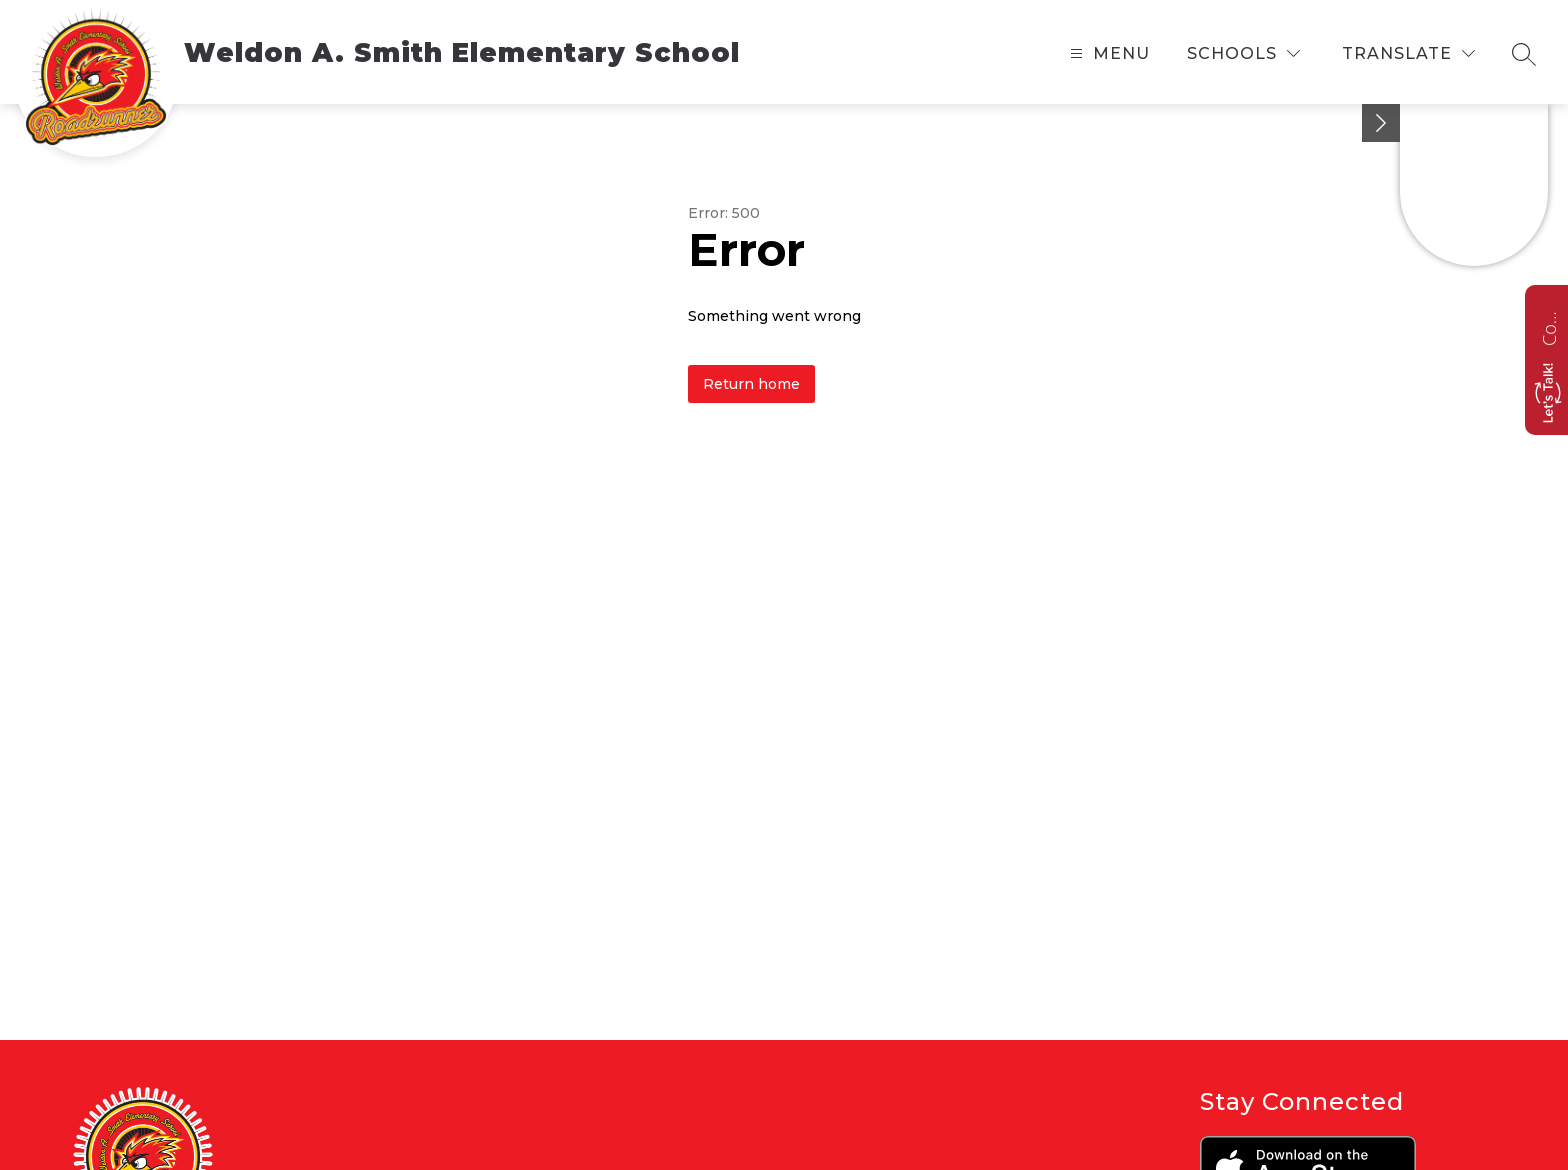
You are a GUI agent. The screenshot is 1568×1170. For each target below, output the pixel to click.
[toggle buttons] (1381, 123)
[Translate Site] (1408, 53)
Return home (751, 384)
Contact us (1549, 326)
